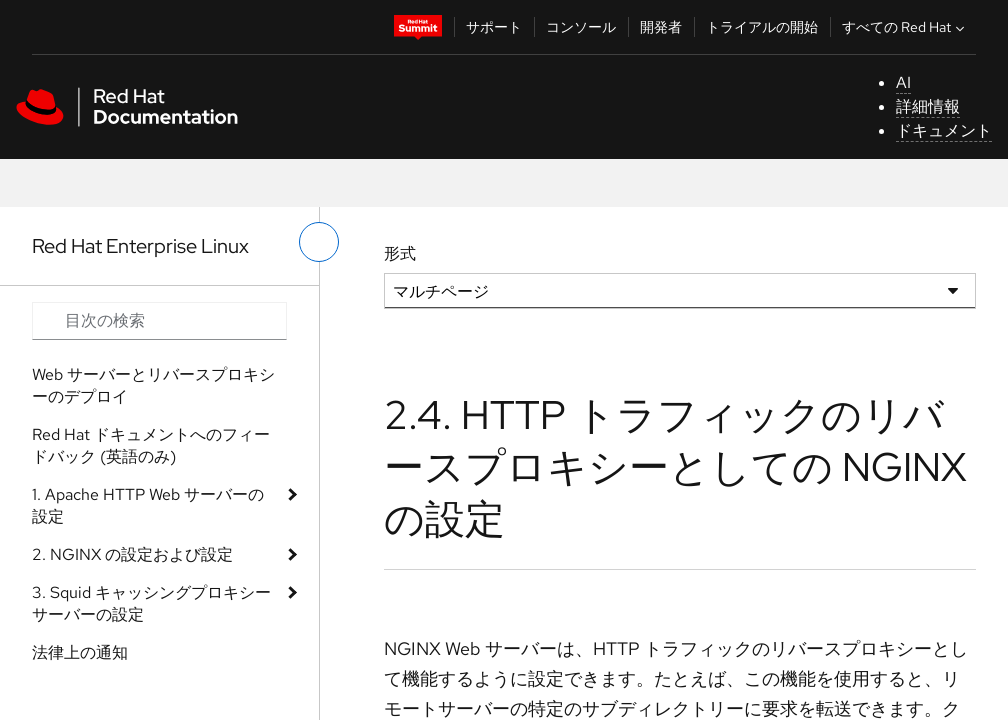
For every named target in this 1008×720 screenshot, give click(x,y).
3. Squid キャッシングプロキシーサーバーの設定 (151, 603)
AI (903, 82)
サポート (494, 27)
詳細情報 (928, 106)
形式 (400, 253)
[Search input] (159, 321)
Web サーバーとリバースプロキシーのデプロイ (153, 385)
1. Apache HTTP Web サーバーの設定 (148, 505)
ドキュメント (944, 130)
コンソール (581, 27)
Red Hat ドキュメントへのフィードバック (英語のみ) (151, 445)
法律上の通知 (80, 652)
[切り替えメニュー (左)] (319, 242)
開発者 (661, 27)
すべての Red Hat (905, 27)
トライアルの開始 (762, 27)
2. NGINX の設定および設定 (132, 554)
